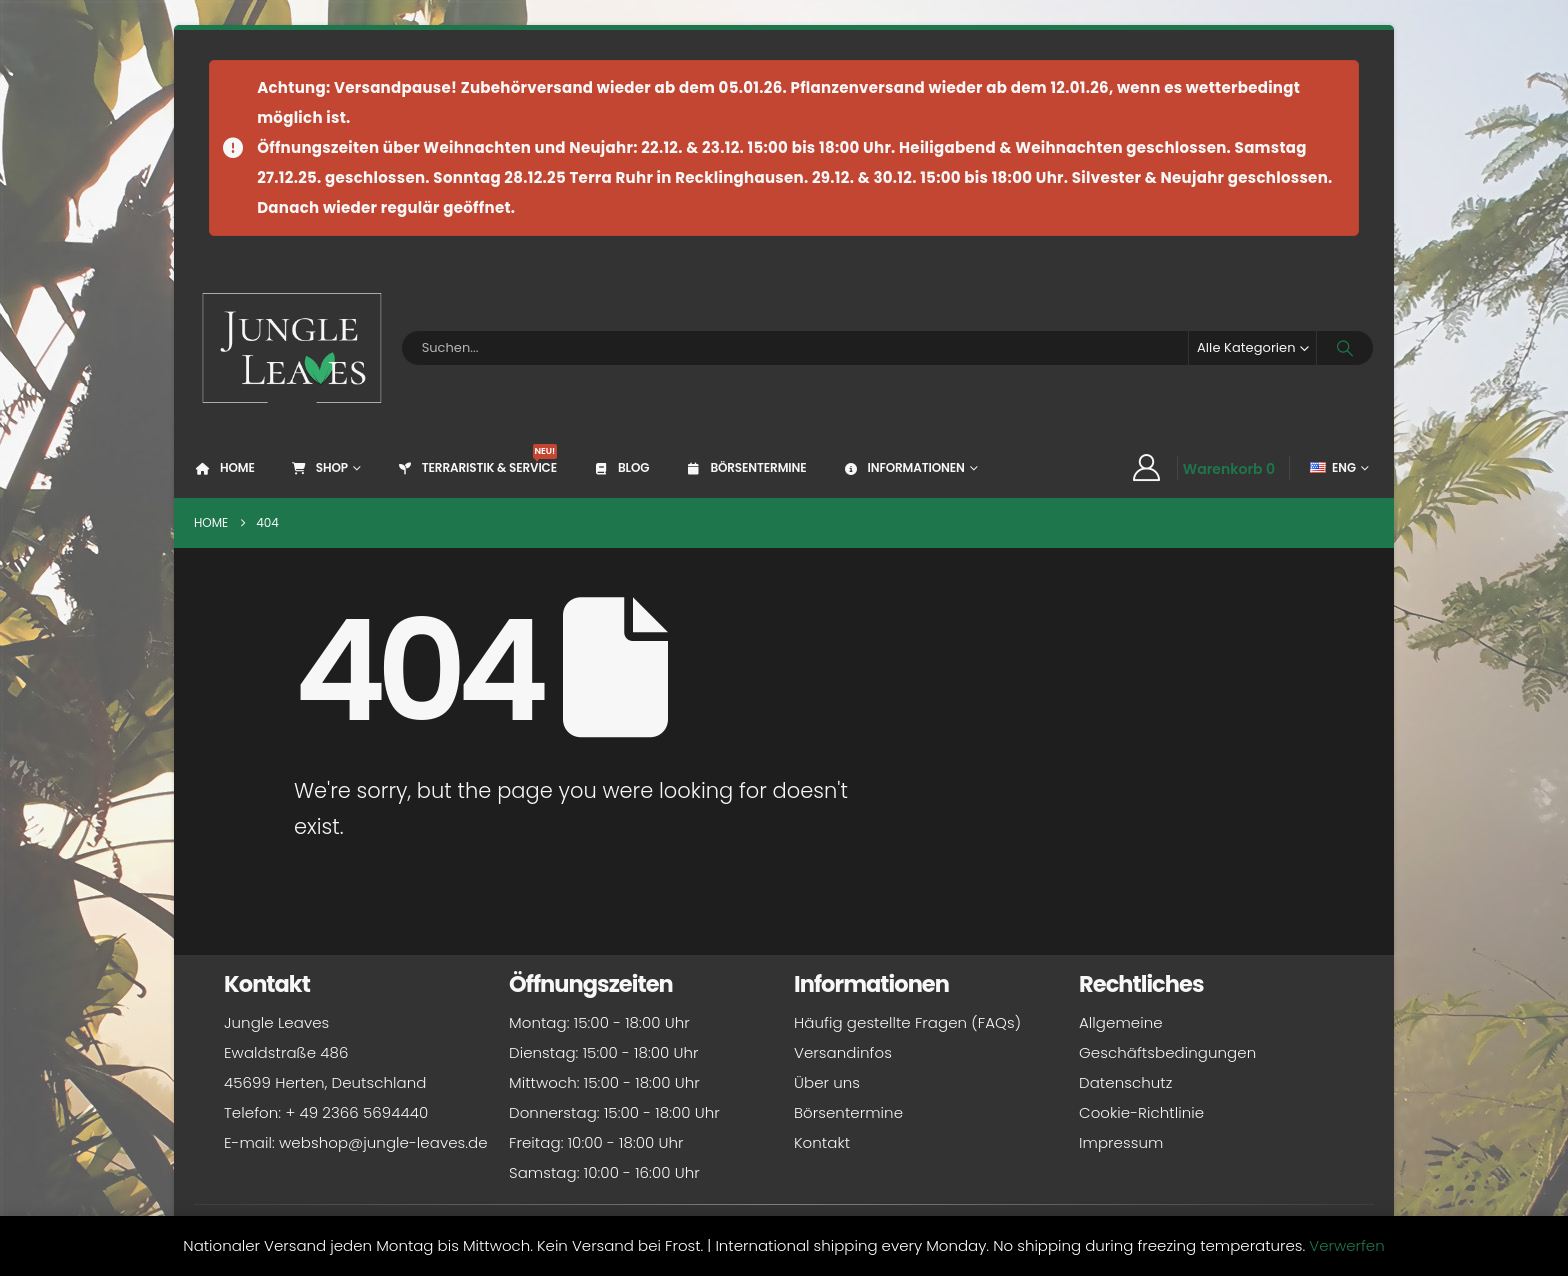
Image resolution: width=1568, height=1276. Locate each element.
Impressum (1121, 1142)
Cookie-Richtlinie (1141, 1112)
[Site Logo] (292, 348)
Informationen (902, 467)
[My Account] (1146, 468)
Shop (319, 467)
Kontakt (822, 1142)
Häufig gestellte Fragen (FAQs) (907, 1022)
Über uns (827, 1082)
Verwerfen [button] (1346, 1245)
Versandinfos (843, 1052)
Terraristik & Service (476, 460)
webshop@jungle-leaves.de (383, 1142)
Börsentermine (745, 467)
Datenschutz (1125, 1082)
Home (224, 467)
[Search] (1345, 348)
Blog (620, 467)
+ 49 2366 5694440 (356, 1112)
